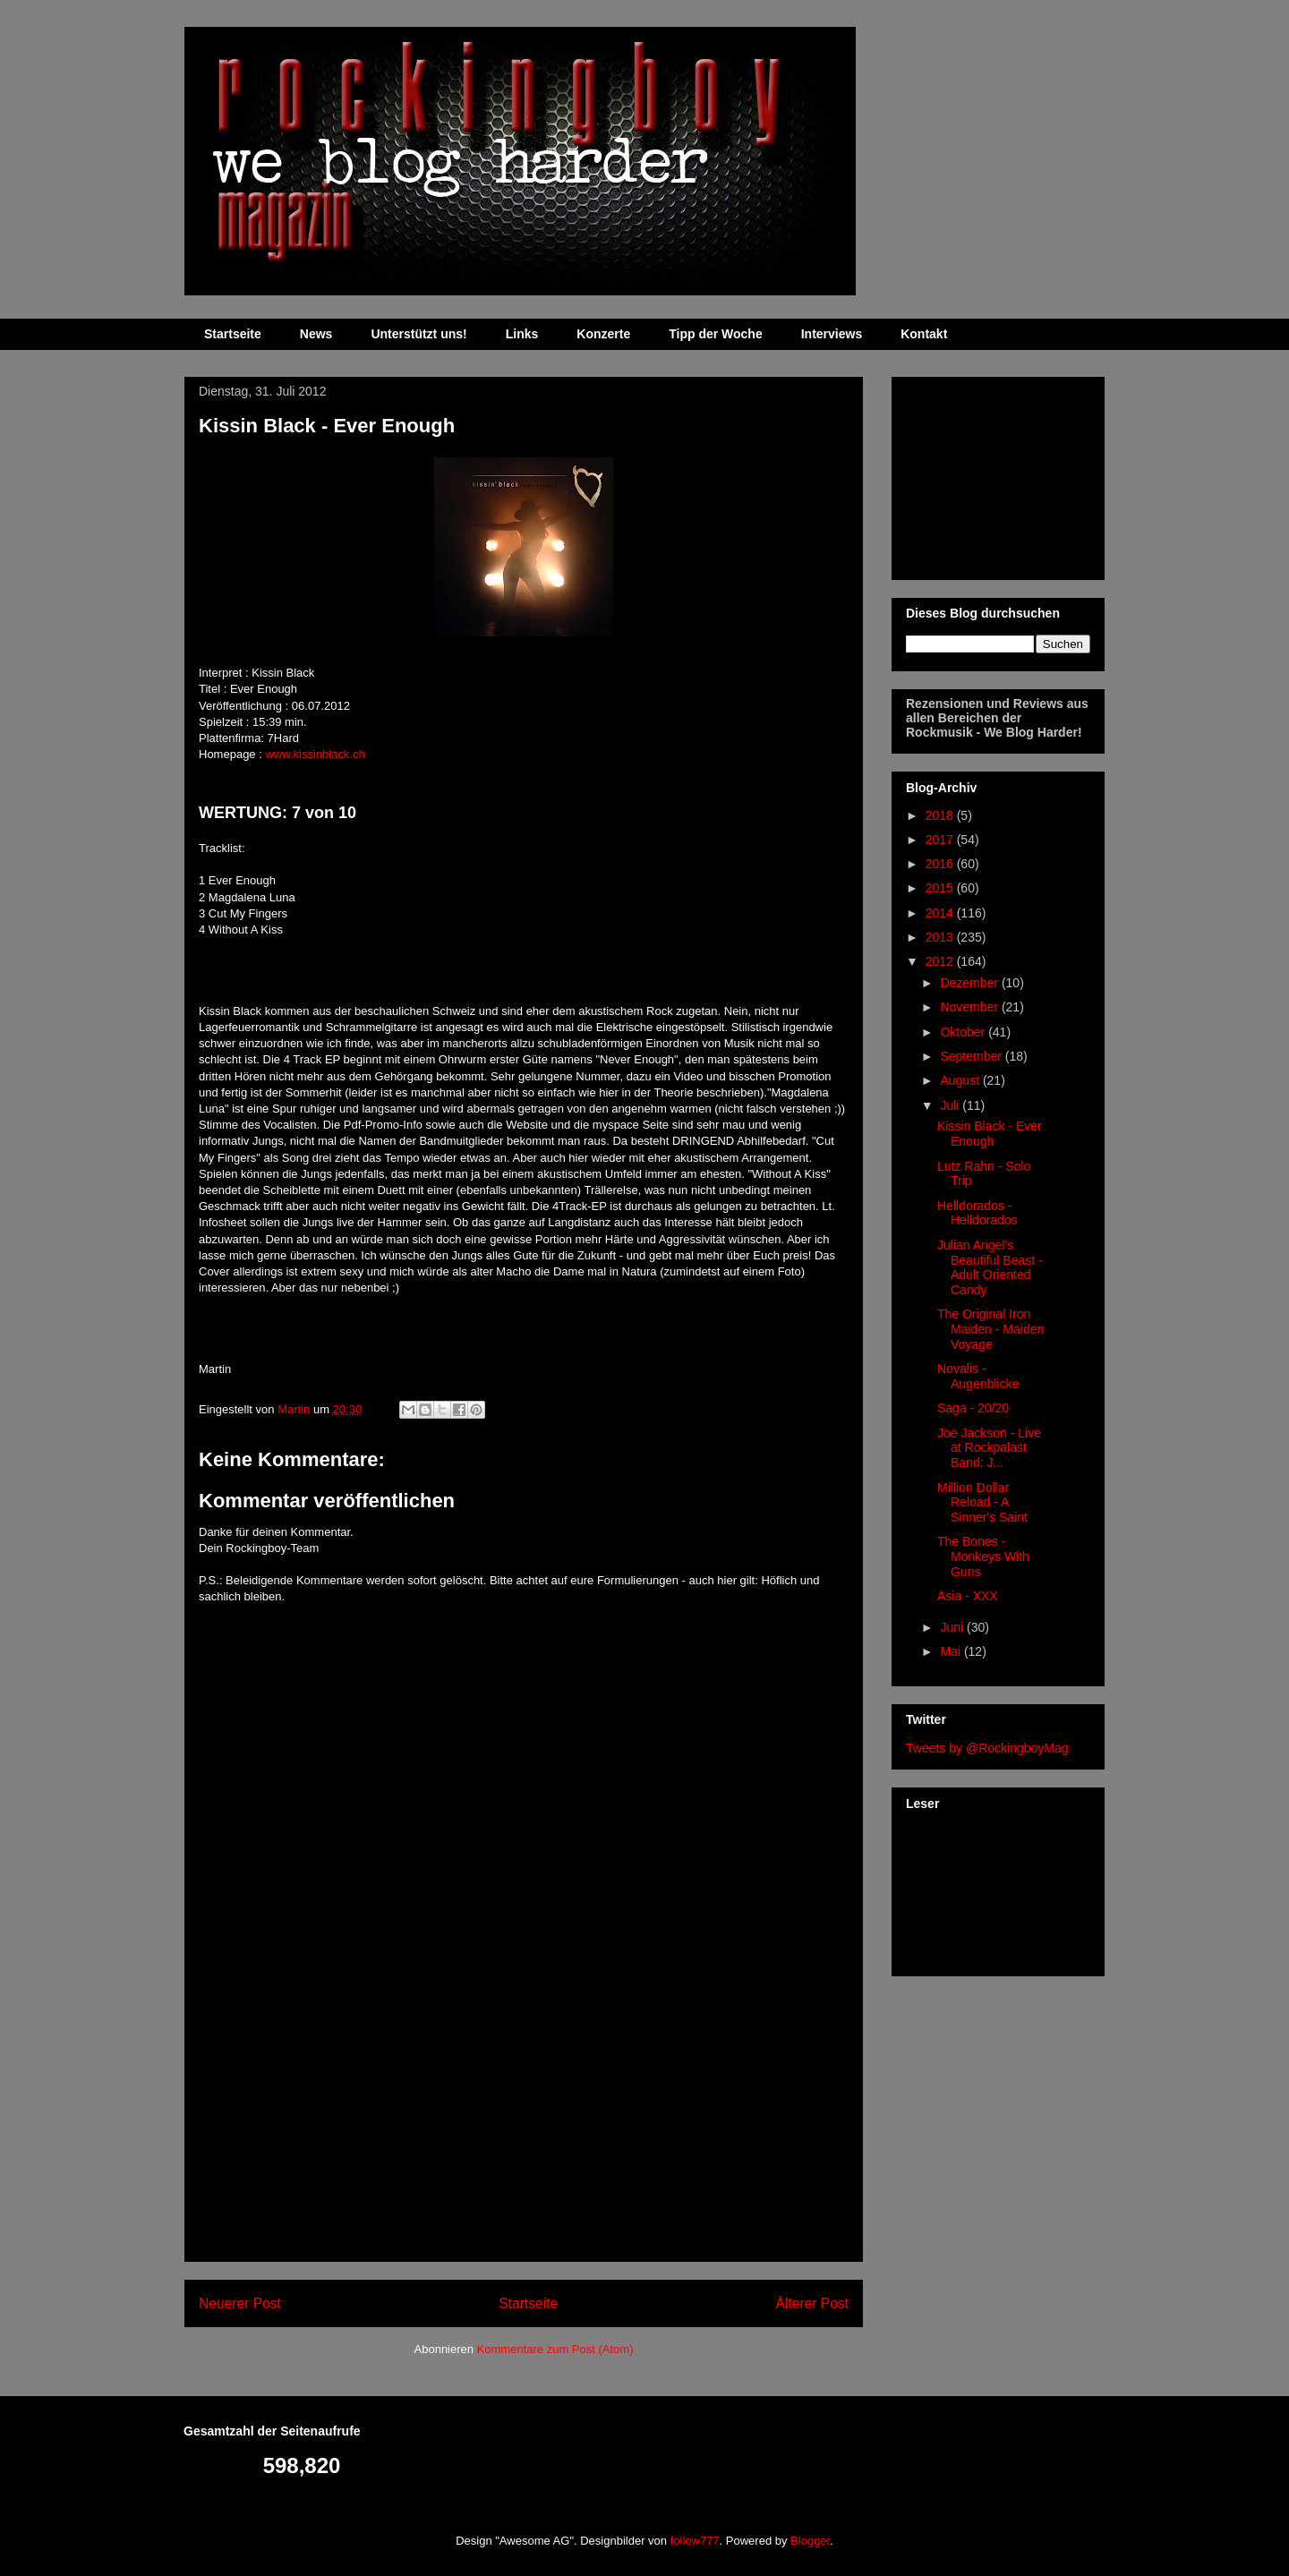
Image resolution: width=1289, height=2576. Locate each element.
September (972, 1056)
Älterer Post (812, 2303)
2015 (941, 888)
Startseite (232, 334)
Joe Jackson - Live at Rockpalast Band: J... (989, 1448)
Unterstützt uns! (418, 334)
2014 (941, 913)
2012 (941, 961)
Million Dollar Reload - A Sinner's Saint (982, 1502)
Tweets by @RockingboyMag (987, 1748)
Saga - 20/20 (973, 1408)
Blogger (810, 2540)
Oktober (964, 1032)
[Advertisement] (523, 2136)
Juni (953, 1627)
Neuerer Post (240, 2303)
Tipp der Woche (716, 334)
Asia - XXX (967, 1596)
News (316, 334)
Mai (951, 1651)
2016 (941, 864)
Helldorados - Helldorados (977, 1213)
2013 (941, 937)
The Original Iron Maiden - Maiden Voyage (990, 1329)
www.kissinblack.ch (314, 754)
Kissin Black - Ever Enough (989, 1133)
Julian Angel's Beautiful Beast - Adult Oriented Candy (990, 1267)
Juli (951, 1105)
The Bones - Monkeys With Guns (983, 1556)
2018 (941, 815)
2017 (941, 839)
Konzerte (603, 334)
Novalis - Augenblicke (978, 1376)
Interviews (831, 334)
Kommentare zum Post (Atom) (555, 2349)
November (970, 1007)
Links (522, 334)
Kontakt (924, 334)
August (961, 1080)
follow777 (695, 2540)
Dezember (970, 983)
